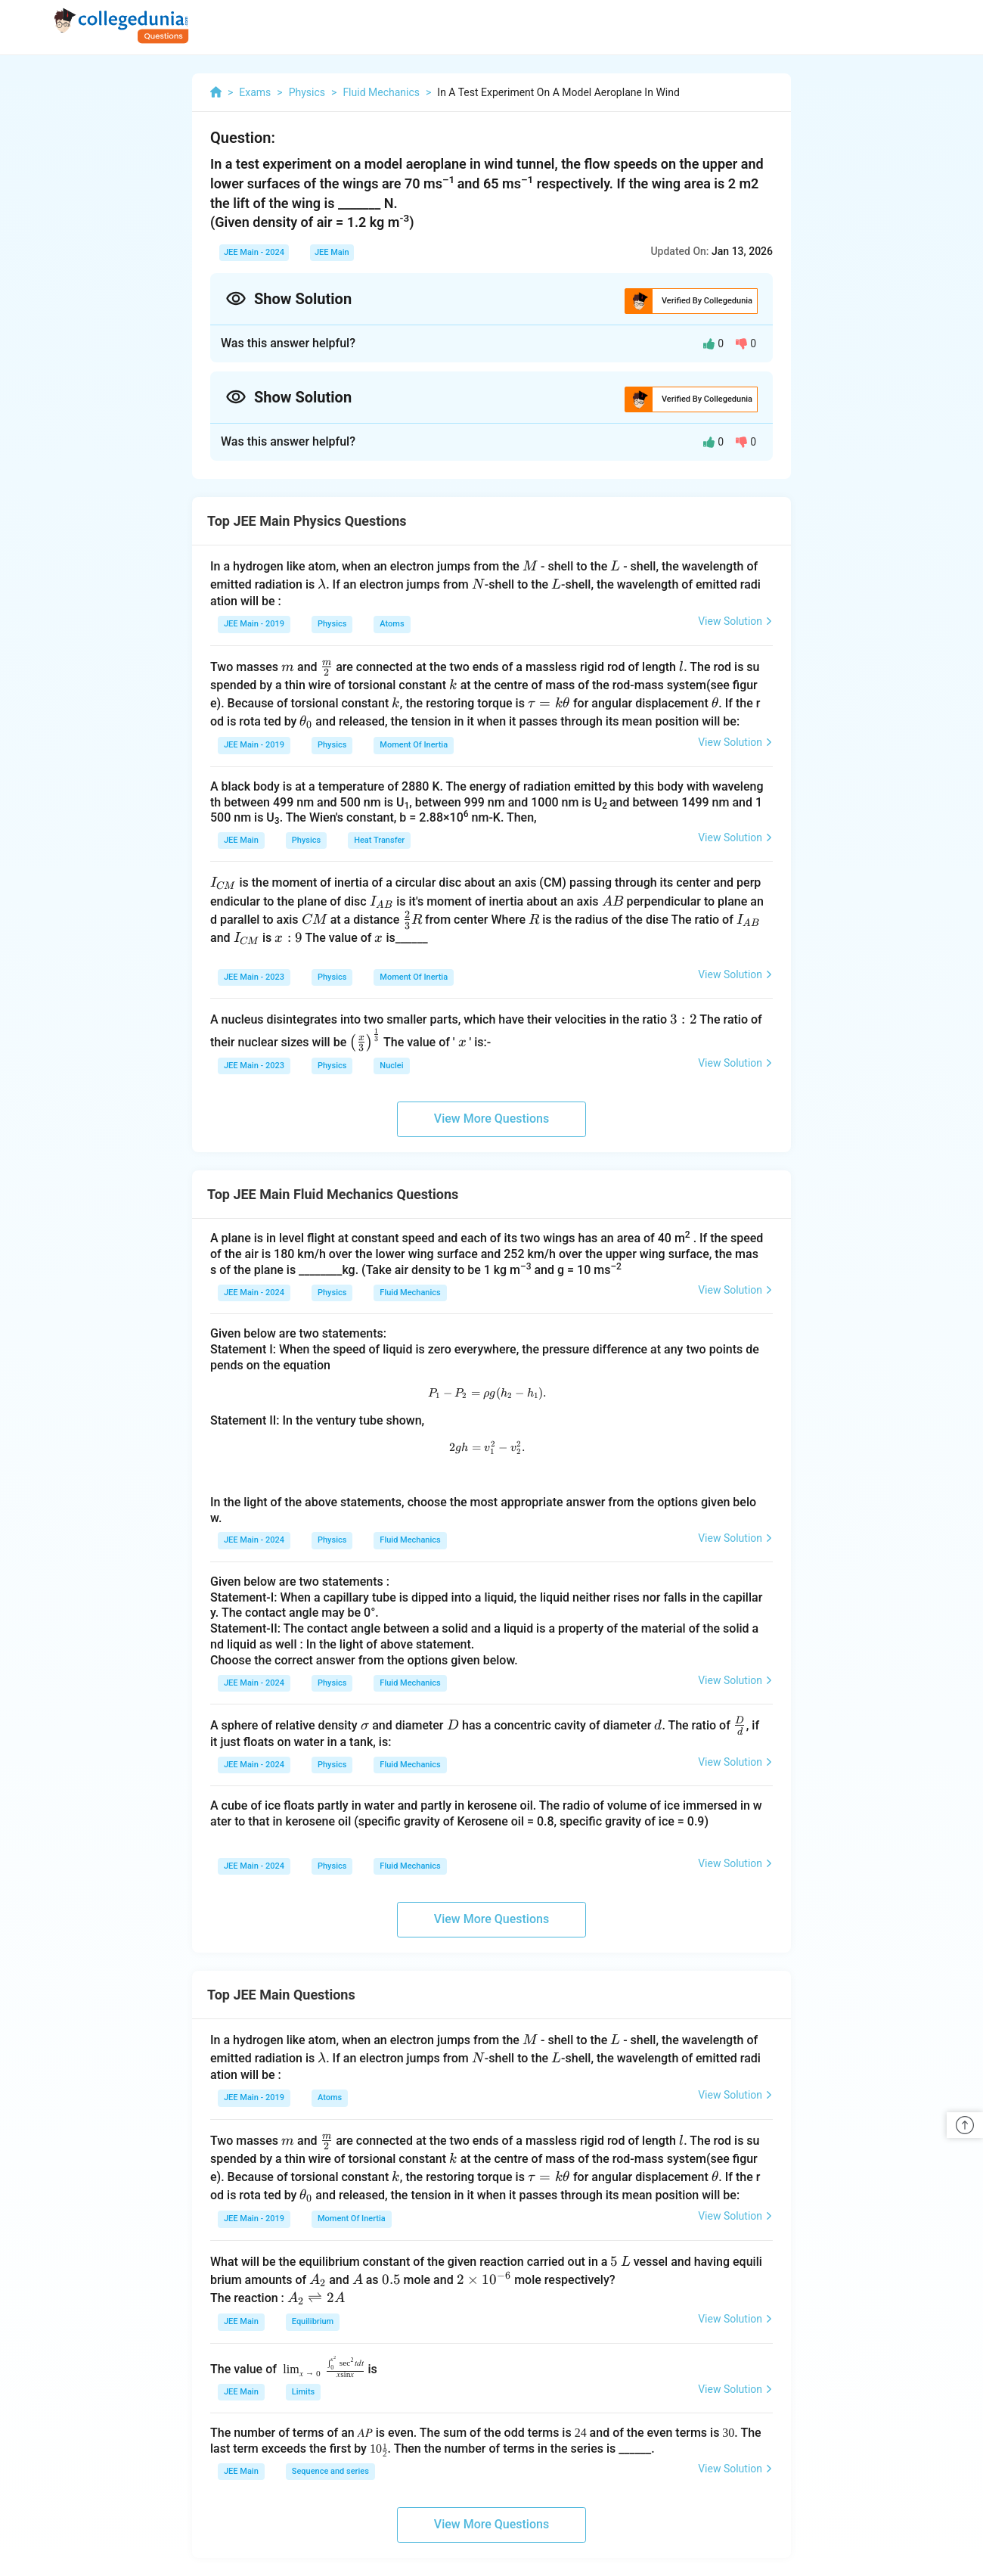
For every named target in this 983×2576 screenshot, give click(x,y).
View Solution (735, 621)
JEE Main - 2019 (254, 624)
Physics (332, 624)
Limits (303, 2392)
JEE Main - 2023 (254, 977)
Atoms (392, 624)
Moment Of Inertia (414, 745)
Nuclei (391, 1065)
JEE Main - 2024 (254, 252)
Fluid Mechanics (410, 1292)
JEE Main (332, 252)
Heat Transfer (379, 840)
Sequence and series (330, 2471)
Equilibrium (312, 2321)
